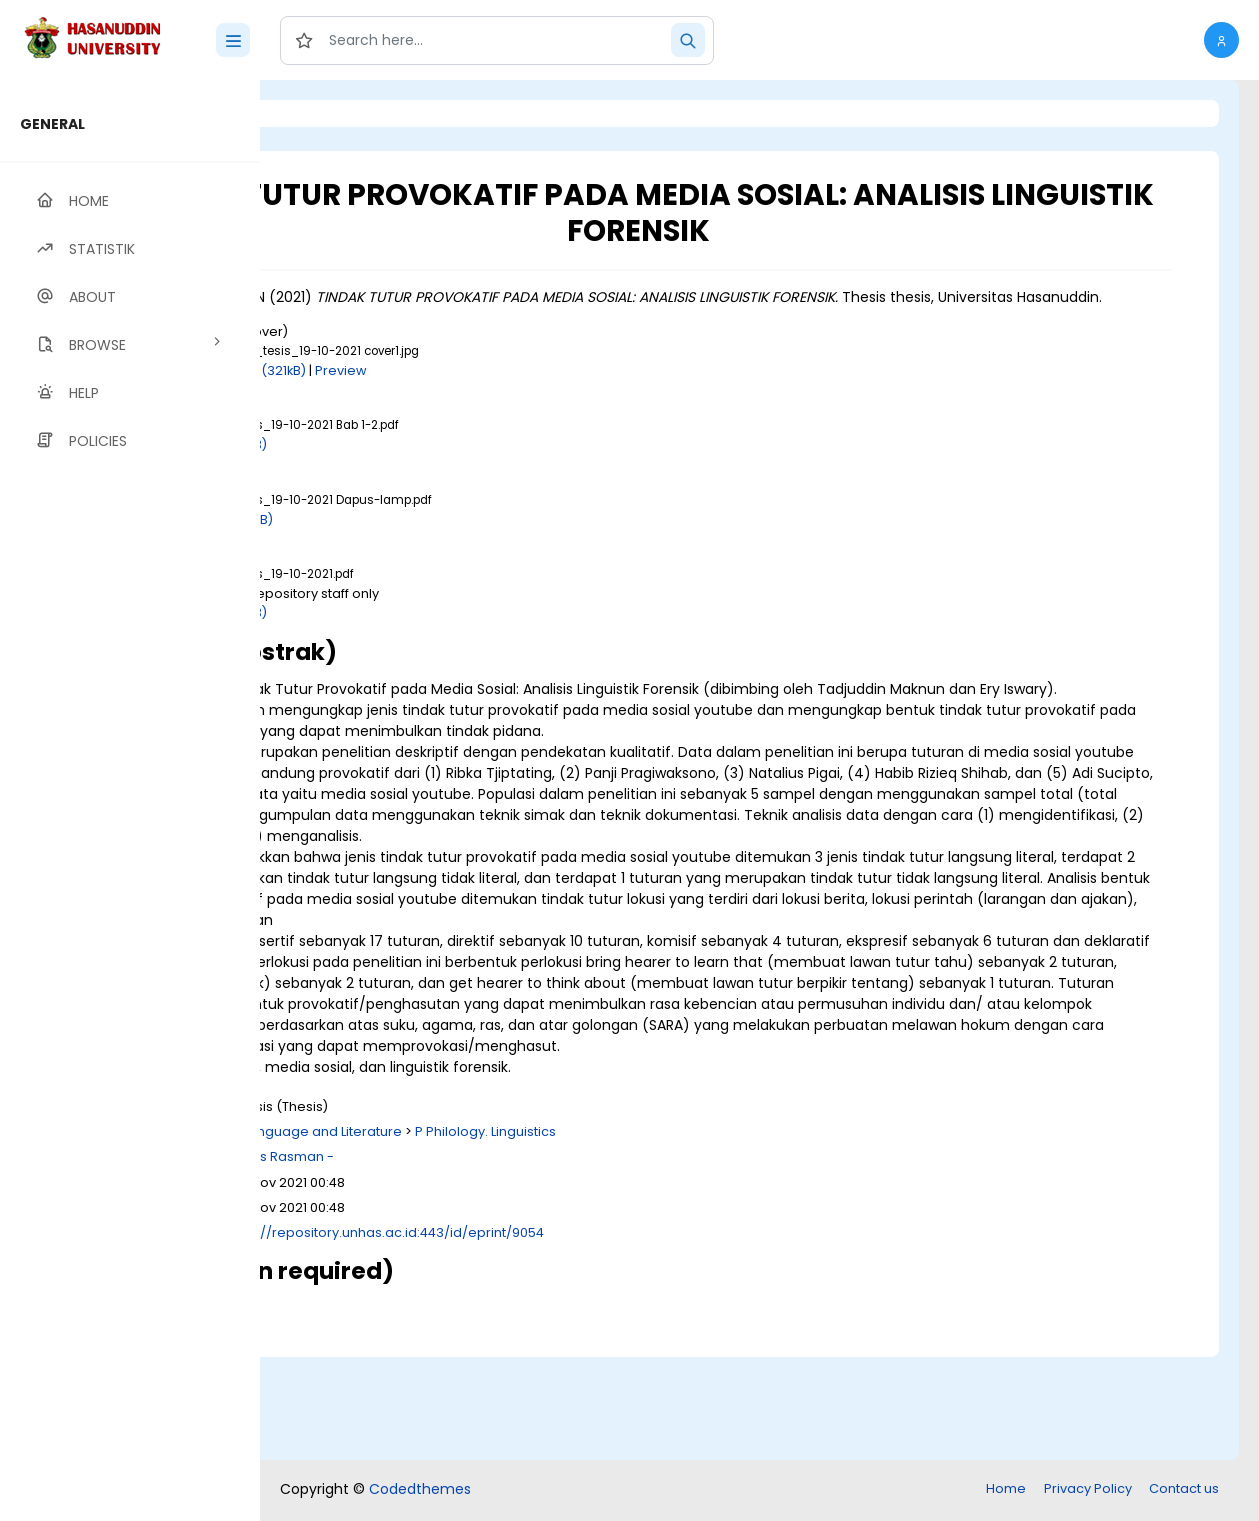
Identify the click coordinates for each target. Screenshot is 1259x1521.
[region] (130, 800)
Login (345, 113)
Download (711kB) (440, 540)
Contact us (1184, 1490)
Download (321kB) (470, 391)
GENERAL (52, 124)
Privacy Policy (1088, 1490)
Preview (563, 391)
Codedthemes (420, 1491)
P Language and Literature (539, 1236)
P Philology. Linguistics (707, 1236)
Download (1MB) (437, 465)
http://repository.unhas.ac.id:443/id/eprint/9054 (610, 1337)
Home (1006, 1490)
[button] (1221, 40)
